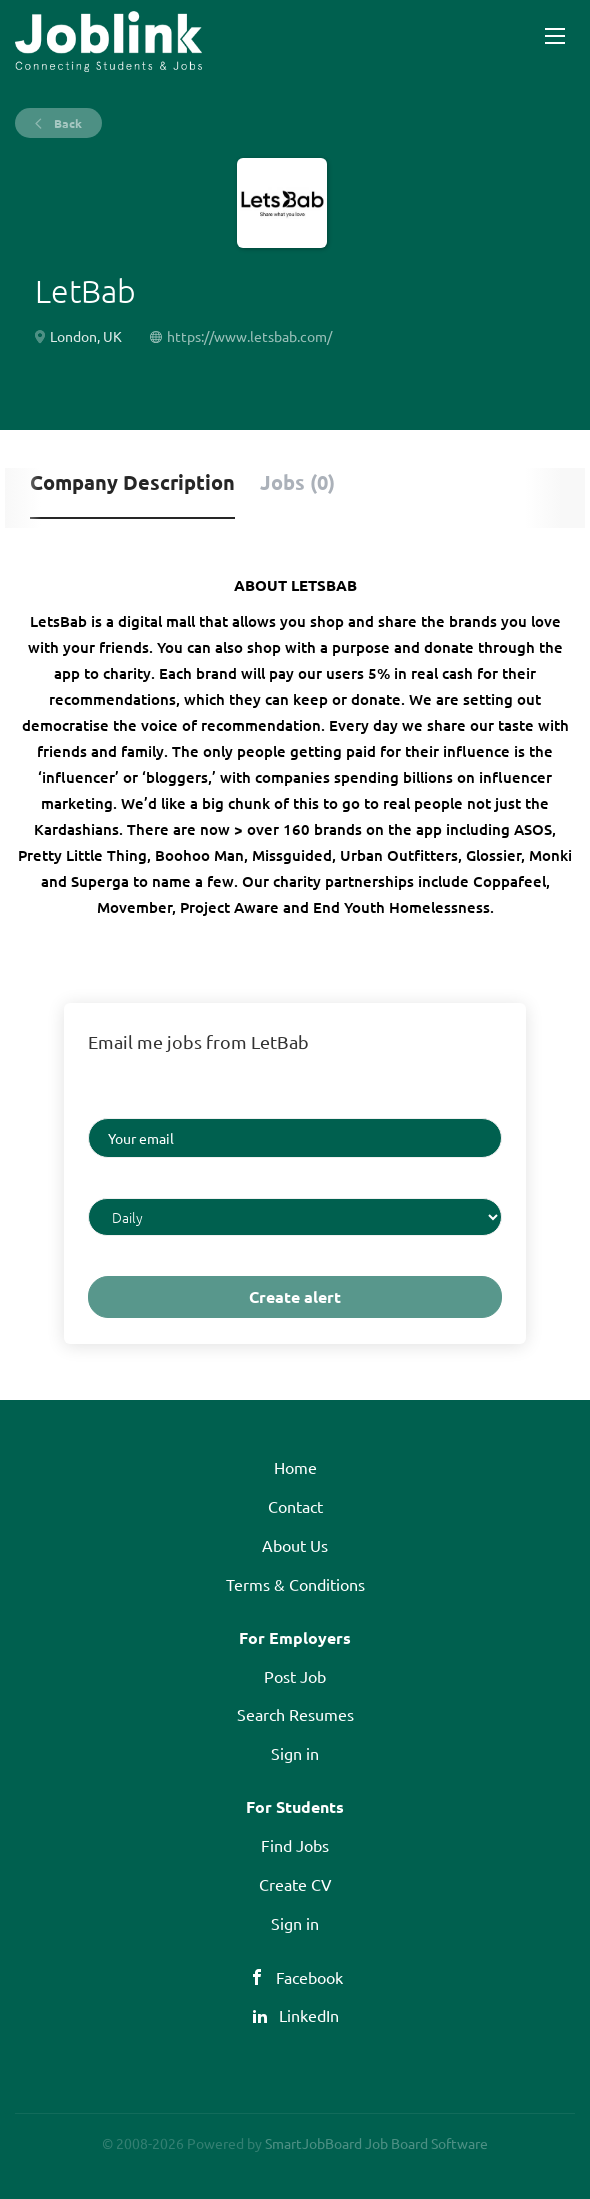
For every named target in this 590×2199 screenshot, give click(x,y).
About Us (295, 1545)
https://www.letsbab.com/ (249, 336)
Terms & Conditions (295, 1584)
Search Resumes (295, 1714)
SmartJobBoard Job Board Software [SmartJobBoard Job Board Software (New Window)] (376, 2143)
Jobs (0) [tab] (297, 482)
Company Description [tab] (132, 482)
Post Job (295, 1676)
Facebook (309, 1977)
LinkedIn (309, 2015)
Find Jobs (295, 1845)
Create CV (295, 1884)
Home (295, 1467)
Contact (295, 1506)
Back (66, 123)
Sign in (295, 1753)
